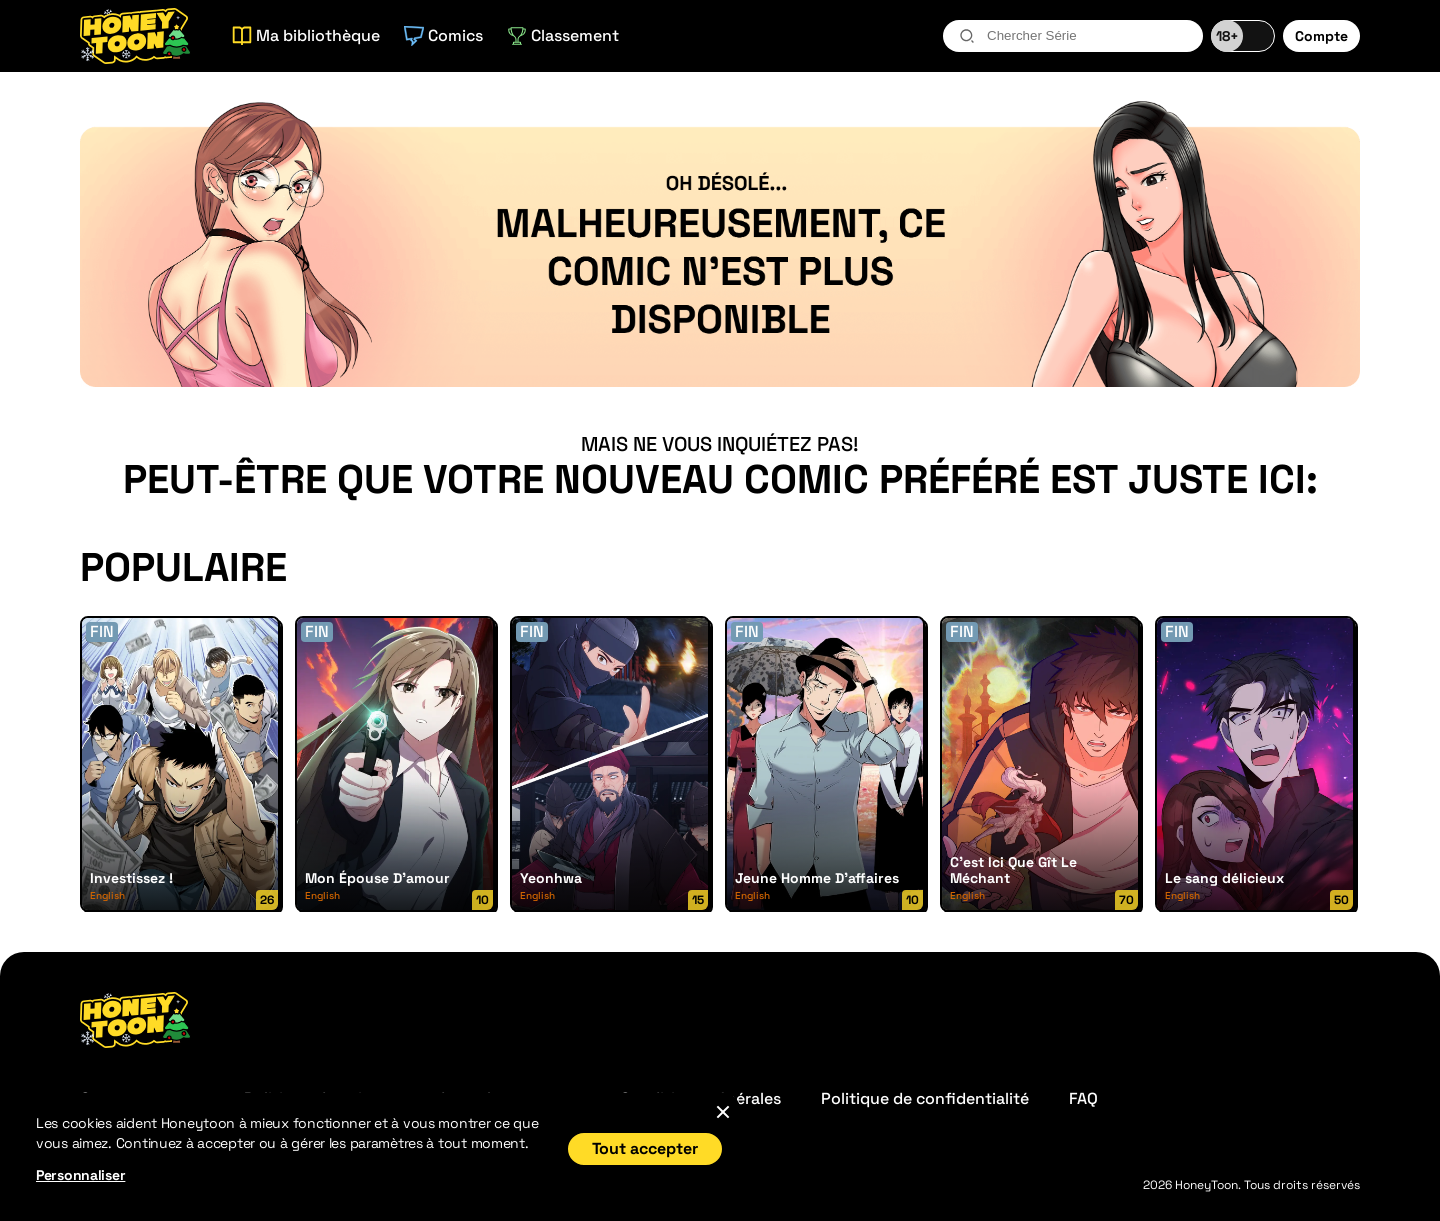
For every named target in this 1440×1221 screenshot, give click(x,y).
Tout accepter (645, 1148)
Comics (443, 35)
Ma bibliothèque (306, 35)
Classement (563, 35)
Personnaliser (80, 1175)
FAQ (1083, 1098)
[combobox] (1073, 36)
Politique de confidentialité (925, 1098)
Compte (1321, 36)
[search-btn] (967, 36)
